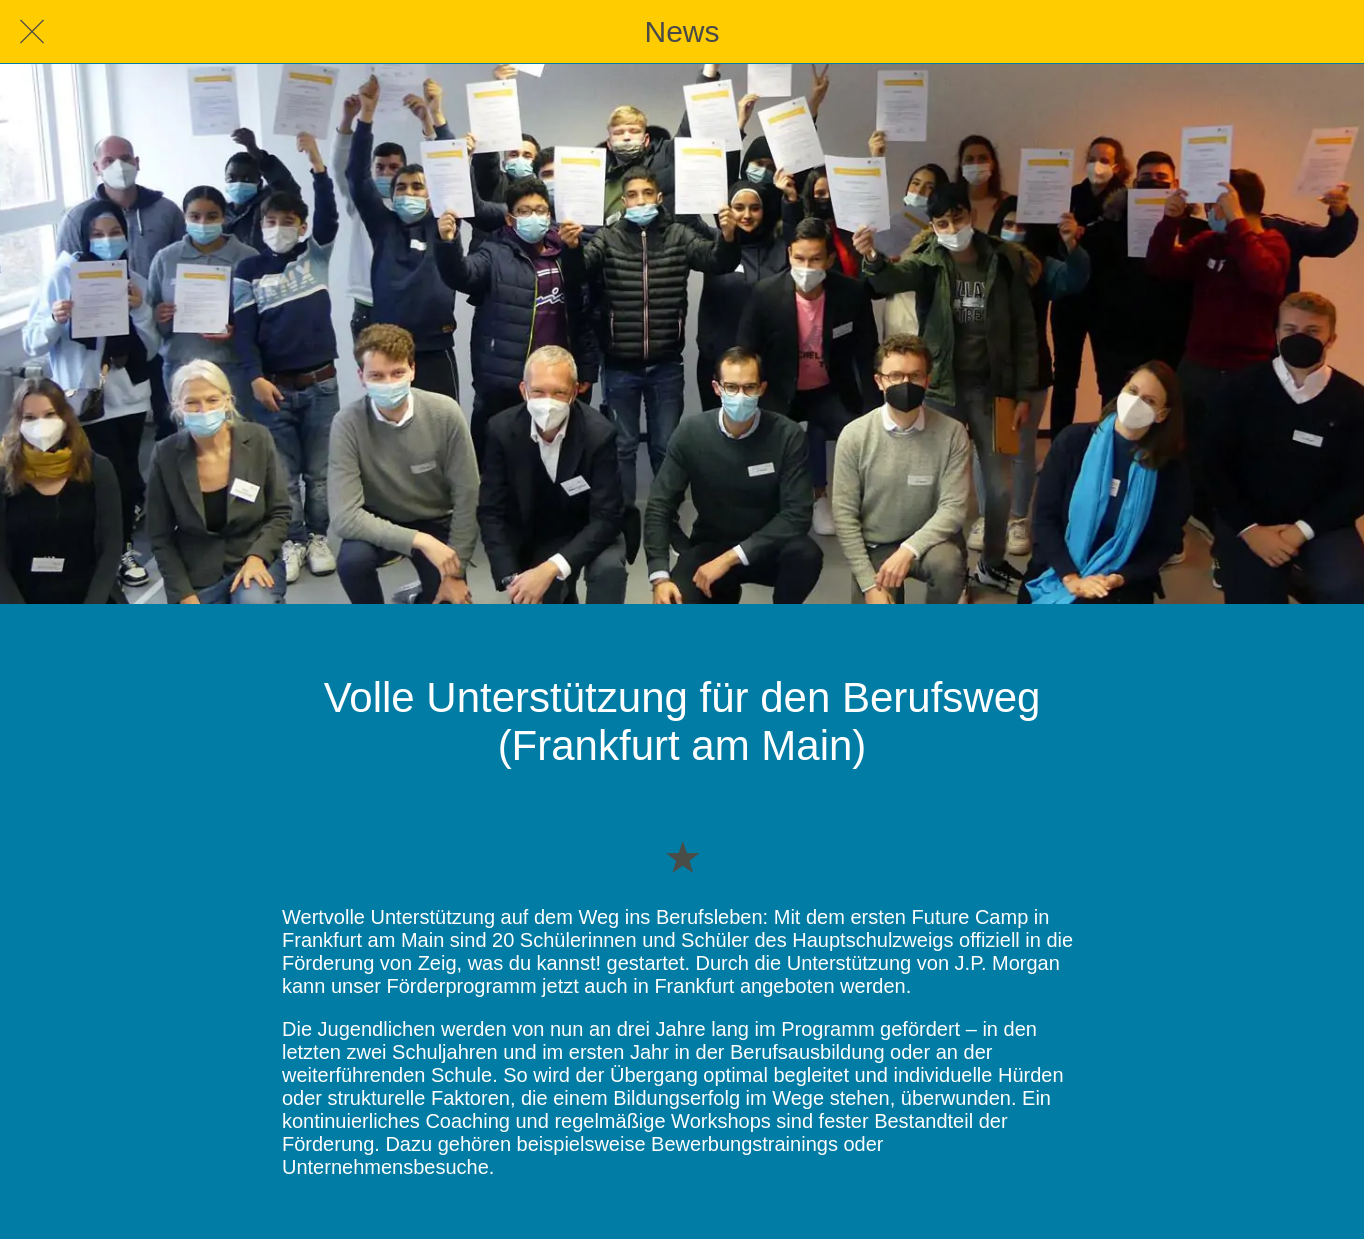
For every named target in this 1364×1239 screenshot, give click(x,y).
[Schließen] (32, 32)
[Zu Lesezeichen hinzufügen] (682, 856)
